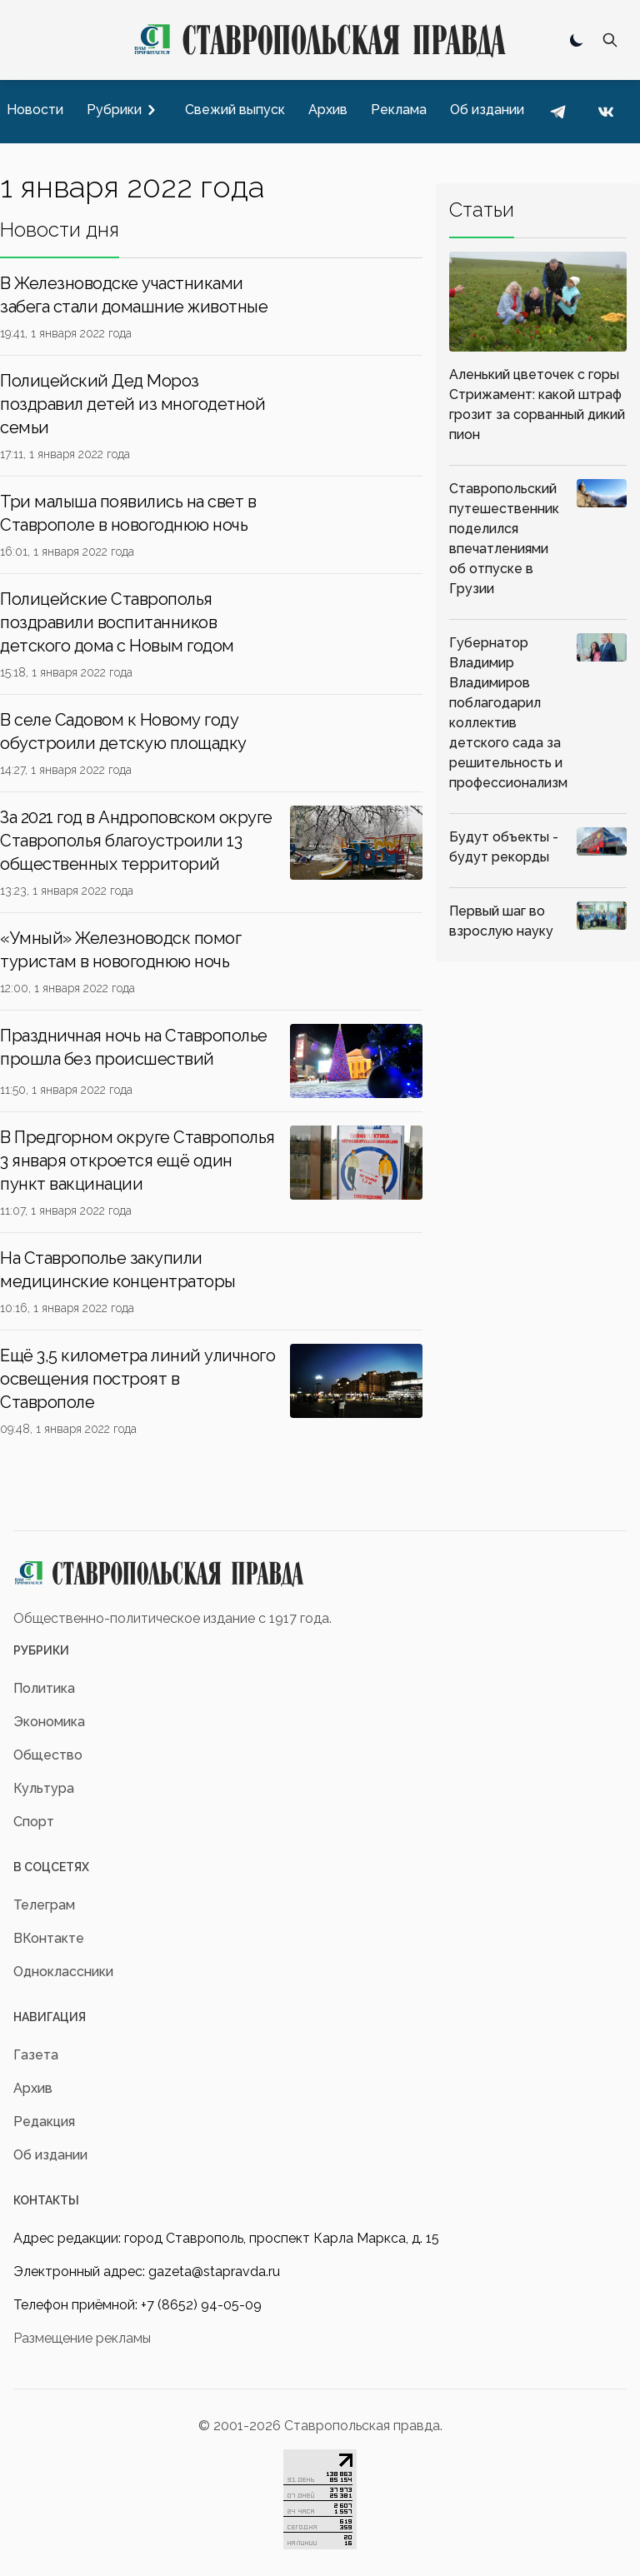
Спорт (33, 1822)
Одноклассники (63, 1971)
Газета (35, 2055)
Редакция (44, 2121)
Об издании (50, 2155)
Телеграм (44, 1905)
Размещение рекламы (82, 2338)
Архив (32, 2088)
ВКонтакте (48, 1938)
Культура (43, 1788)
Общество (47, 1755)
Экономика (49, 1722)
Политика (44, 1688)
